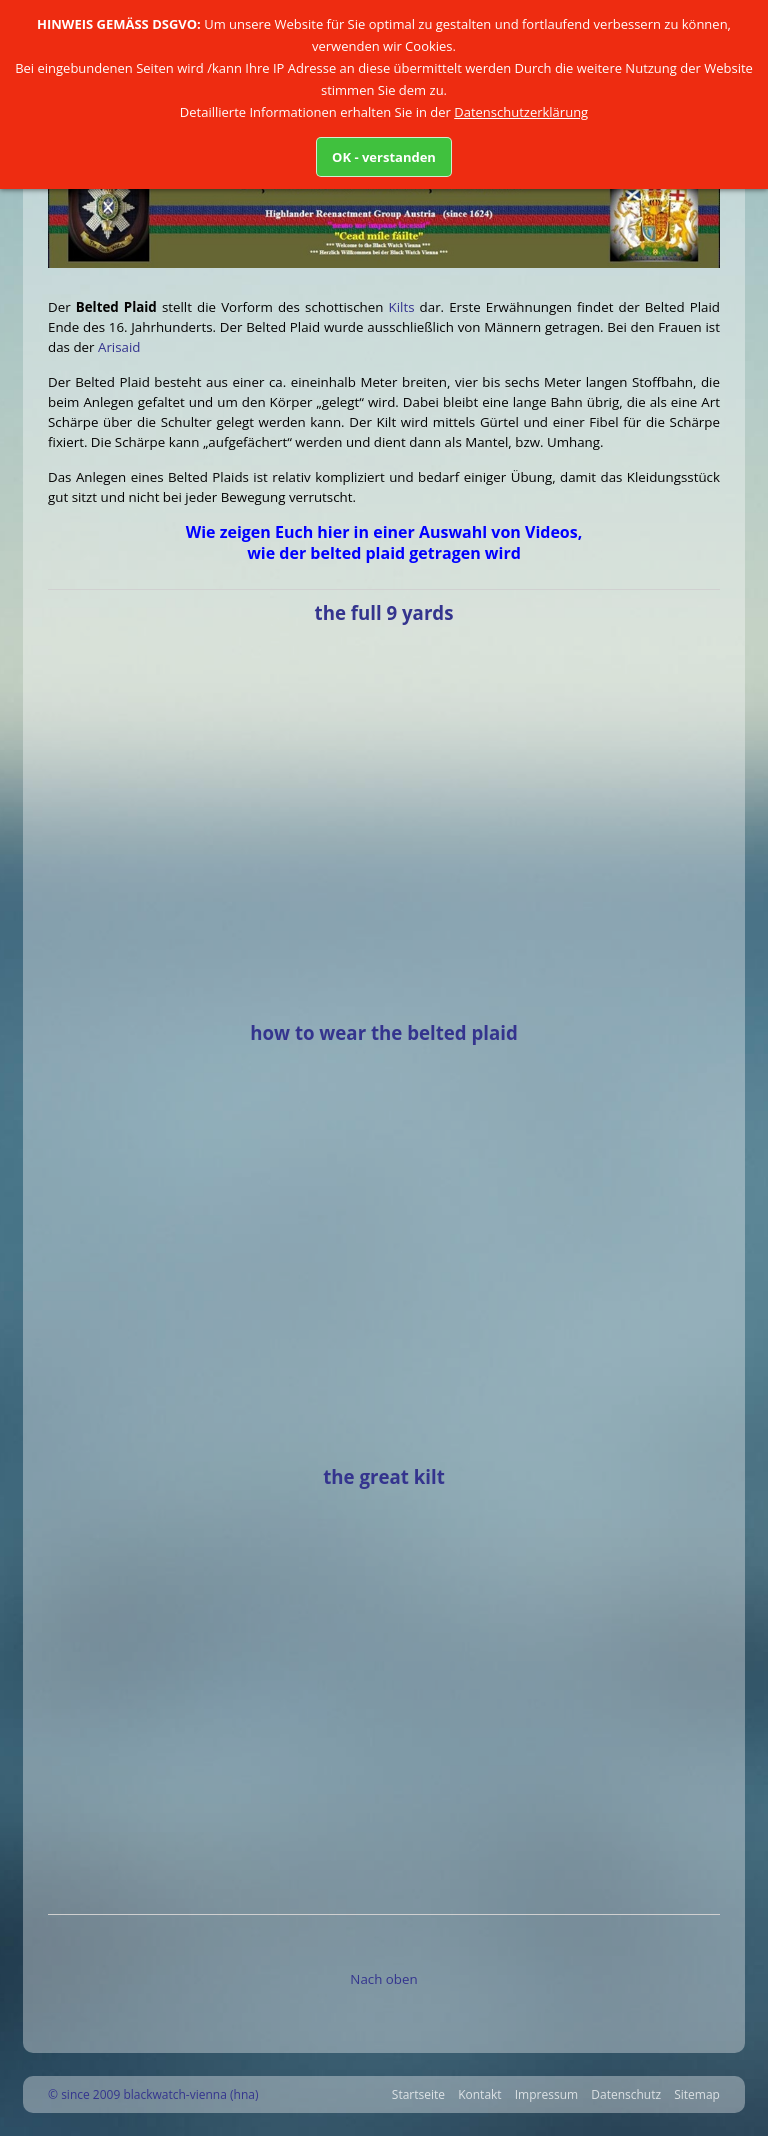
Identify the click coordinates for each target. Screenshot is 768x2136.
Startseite (418, 2094)
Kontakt (479, 2094)
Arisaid (119, 347)
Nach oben (383, 1979)
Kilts (402, 307)
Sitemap (697, 2094)
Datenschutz (626, 2094)
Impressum (546, 2094)
